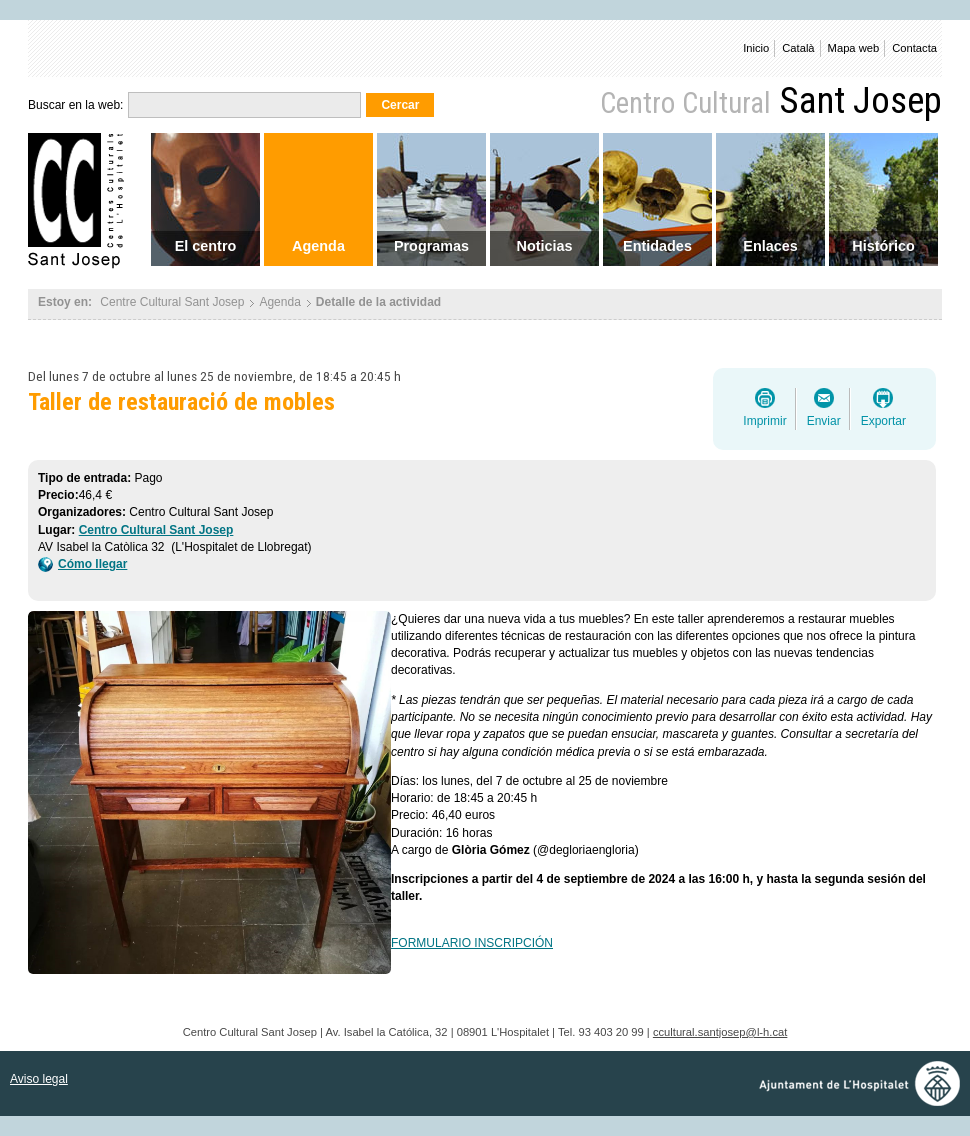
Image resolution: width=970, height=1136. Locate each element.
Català (798, 48)
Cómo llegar (82, 564)
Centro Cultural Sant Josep (156, 530)
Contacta (914, 48)
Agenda (318, 246)
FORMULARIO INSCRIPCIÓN (472, 943)
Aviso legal (39, 1079)
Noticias (545, 246)
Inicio (756, 48)
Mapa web (854, 48)
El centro (206, 246)
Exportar (883, 421)
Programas (431, 246)
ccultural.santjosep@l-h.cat (720, 1032)
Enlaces (770, 246)
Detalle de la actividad (378, 302)
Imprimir (764, 421)
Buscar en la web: (75, 105)
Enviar (824, 421)
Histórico (883, 246)
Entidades (657, 246)
